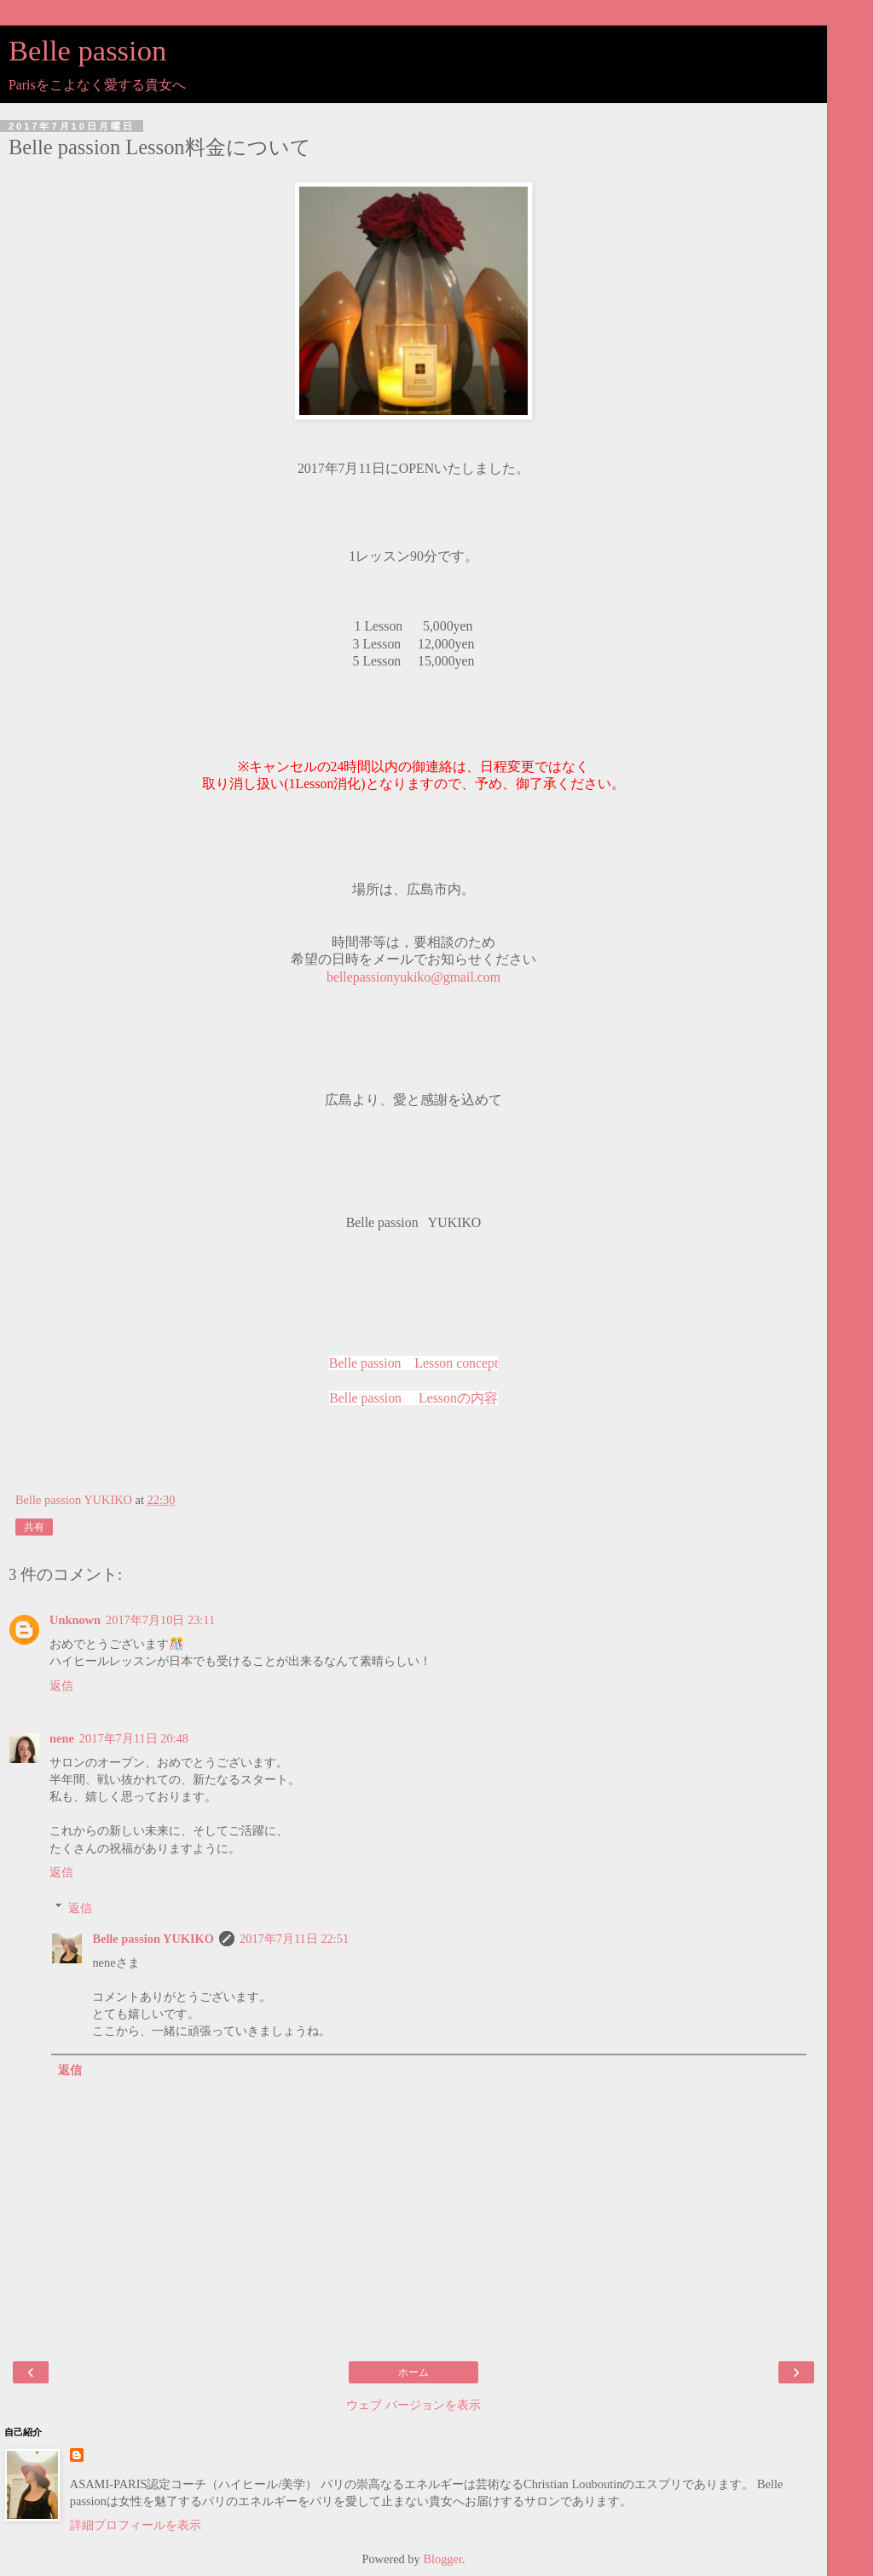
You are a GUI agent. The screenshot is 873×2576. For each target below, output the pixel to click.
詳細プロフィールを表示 (135, 2525)
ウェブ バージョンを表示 (413, 2405)
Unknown (75, 1620)
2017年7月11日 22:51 (294, 1938)
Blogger (442, 2559)
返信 (61, 1685)
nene (61, 1738)
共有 (34, 1527)
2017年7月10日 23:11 (160, 1620)
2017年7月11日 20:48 (133, 1738)
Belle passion (87, 50)
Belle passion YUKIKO (153, 1938)
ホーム (413, 2372)
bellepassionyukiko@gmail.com (413, 977)
